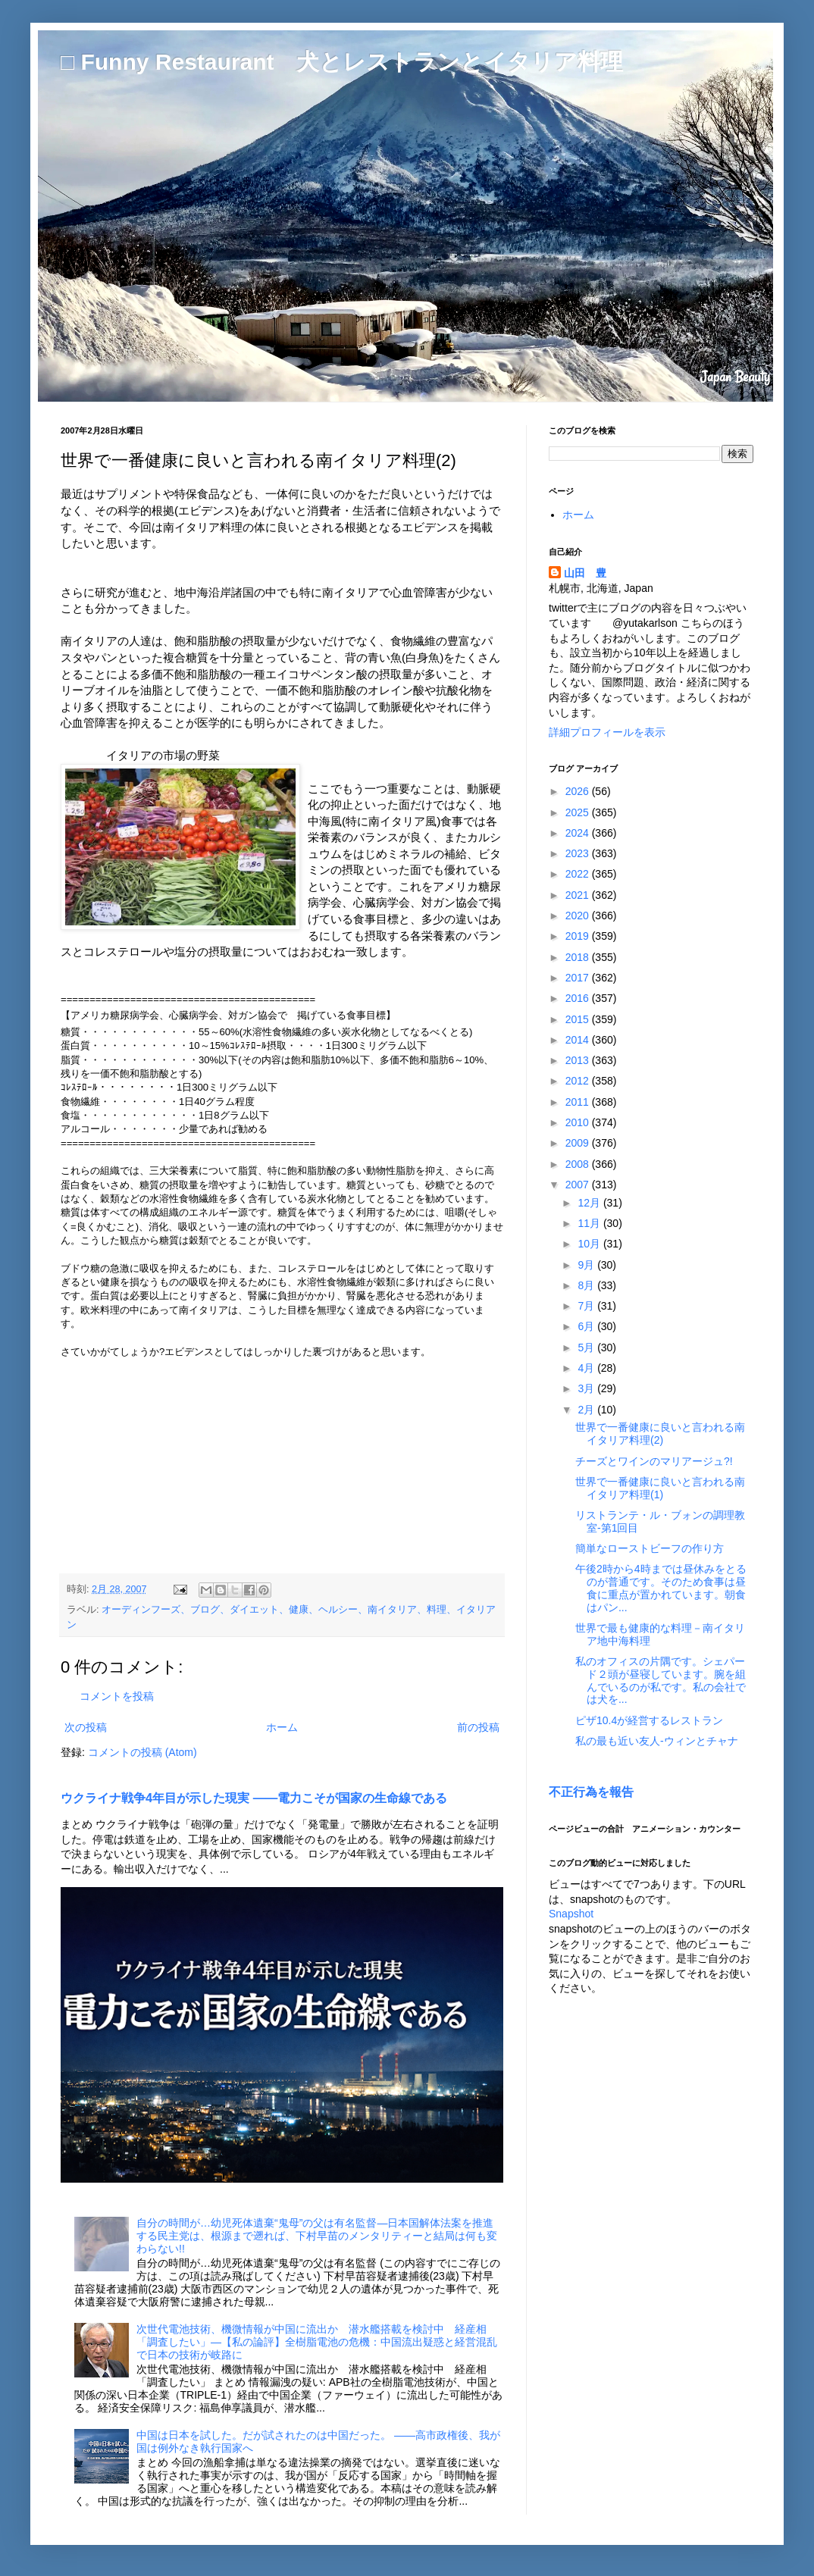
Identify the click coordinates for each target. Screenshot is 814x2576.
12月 (590, 1203)
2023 (578, 853)
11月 (590, 1223)
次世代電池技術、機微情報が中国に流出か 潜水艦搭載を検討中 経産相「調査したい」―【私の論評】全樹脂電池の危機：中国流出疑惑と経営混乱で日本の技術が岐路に (316, 2342)
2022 (578, 874)
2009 (578, 1143)
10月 (590, 1244)
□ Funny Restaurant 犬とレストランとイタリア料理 (342, 61)
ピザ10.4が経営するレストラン (649, 1720)
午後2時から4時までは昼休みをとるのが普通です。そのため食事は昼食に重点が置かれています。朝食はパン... (661, 1588)
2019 (578, 936)
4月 (587, 1368)
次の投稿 (85, 1727)
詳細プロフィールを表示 (607, 732)
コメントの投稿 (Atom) (142, 1752)
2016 (578, 998)
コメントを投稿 (117, 1696)
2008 (578, 1164)
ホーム (282, 1727)
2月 (587, 1410)
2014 (578, 1040)
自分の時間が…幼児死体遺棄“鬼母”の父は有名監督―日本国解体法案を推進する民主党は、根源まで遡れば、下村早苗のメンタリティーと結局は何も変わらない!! (316, 2236)
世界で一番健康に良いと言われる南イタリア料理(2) (660, 1433)
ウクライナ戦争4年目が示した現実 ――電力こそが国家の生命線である (254, 1797)
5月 (587, 1347)
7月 (587, 1306)
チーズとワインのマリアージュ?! (654, 1461)
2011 (578, 1102)
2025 (578, 812)
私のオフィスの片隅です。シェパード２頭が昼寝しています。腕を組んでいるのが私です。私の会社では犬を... (660, 1680)
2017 (578, 978)
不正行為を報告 (591, 1791)
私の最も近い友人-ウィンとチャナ (656, 1741)
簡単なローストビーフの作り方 (649, 1548)
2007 (578, 1184)
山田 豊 (585, 573)
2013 (578, 1060)
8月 (587, 1285)
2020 (578, 915)
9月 (587, 1265)
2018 (578, 957)
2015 (578, 1019)
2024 (578, 833)
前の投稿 (478, 1727)
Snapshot (571, 1914)
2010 (578, 1122)
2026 (578, 791)
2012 (578, 1081)
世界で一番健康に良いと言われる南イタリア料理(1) (660, 1488)
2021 (578, 895)
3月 (587, 1388)
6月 (587, 1326)
